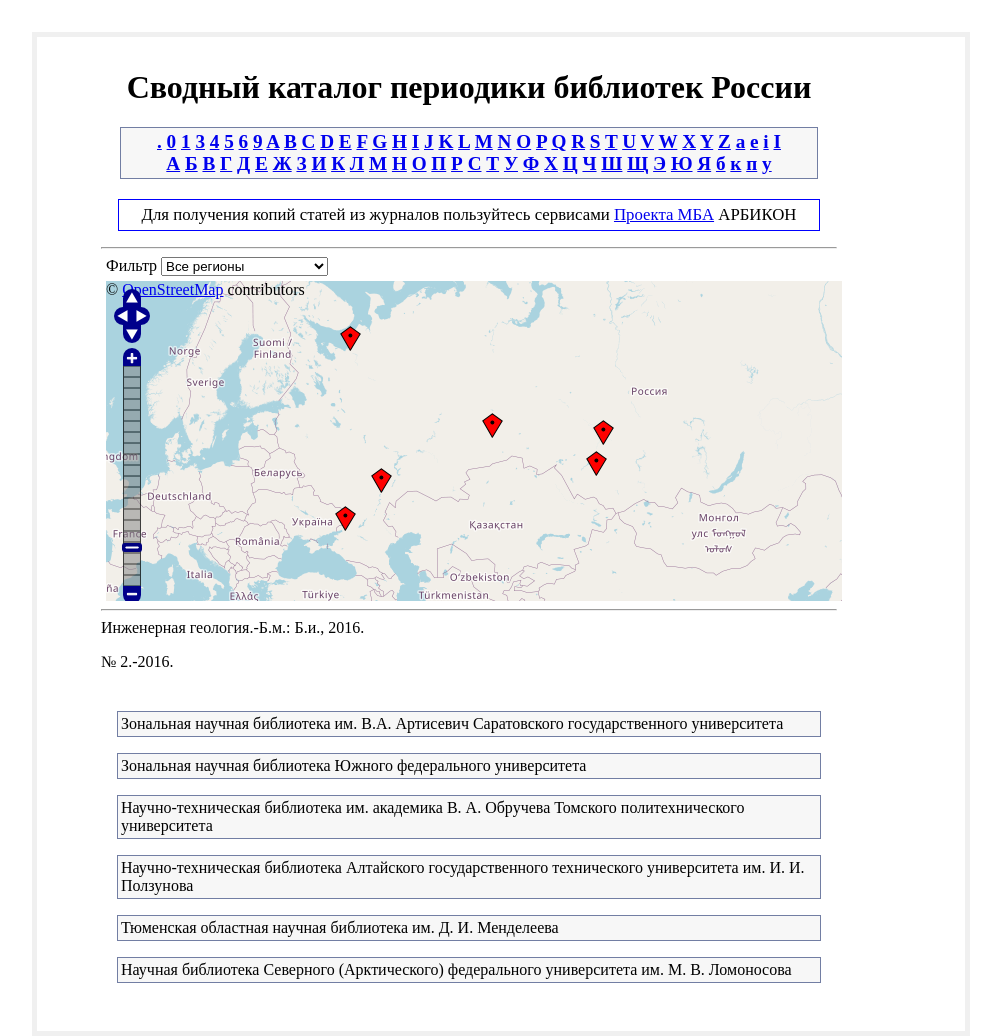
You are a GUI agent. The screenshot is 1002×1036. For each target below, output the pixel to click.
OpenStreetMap (172, 289)
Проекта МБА (664, 214)
